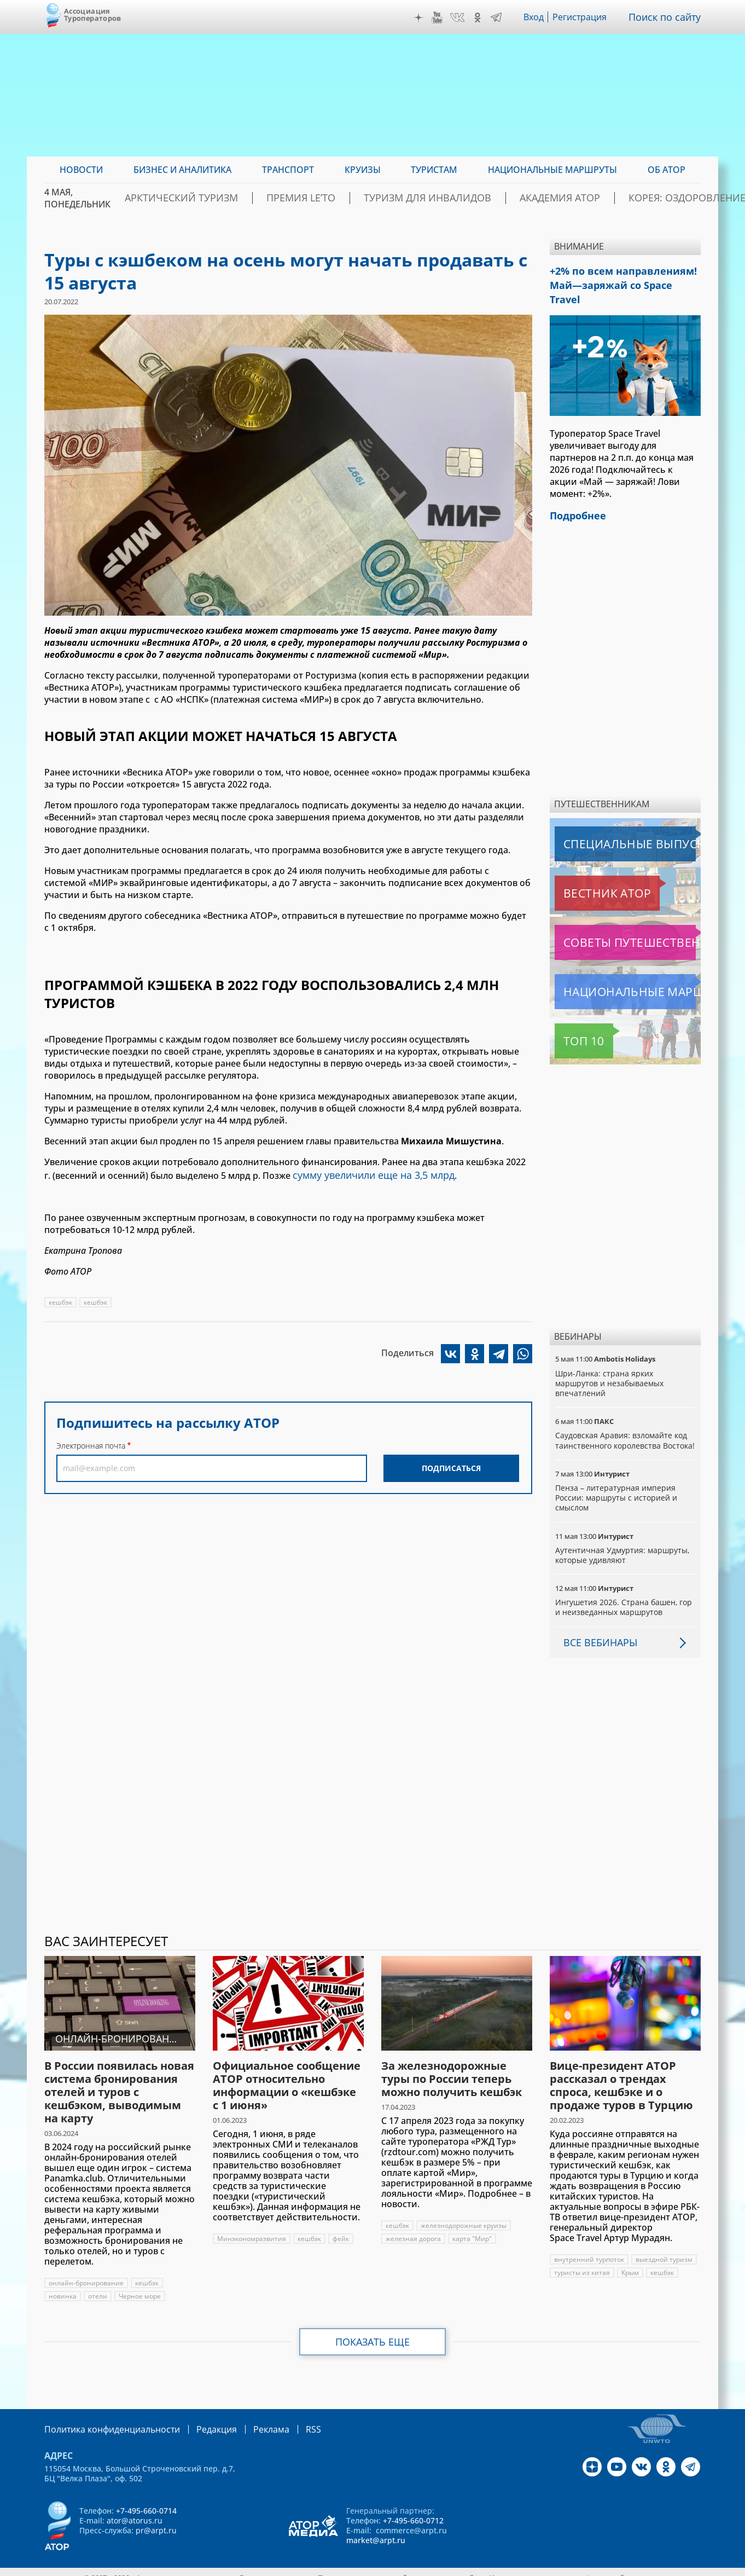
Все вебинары (596, 1631)
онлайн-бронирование (86, 2272)
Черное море (140, 2285)
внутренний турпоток (589, 2249)
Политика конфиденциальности (104, 2418)
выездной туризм (665, 2249)
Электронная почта (90, 1443)
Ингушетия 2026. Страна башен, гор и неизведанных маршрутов (624, 1596)
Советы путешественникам (614, 922)
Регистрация (584, 17)
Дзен (421, 17)
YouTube (439, 17)
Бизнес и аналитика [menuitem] (182, 170)
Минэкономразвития (252, 2228)
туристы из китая (582, 2262)
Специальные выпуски (605, 823)
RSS (287, 2418)
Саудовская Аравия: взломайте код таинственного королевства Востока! (622, 1424)
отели (98, 2285)
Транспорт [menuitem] (288, 170)
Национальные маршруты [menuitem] (552, 170)
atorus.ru (599, 2566)
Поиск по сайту (667, 17)
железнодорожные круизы (465, 2215)
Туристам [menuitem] (434, 170)
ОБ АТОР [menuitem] (666, 170)
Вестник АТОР (585, 872)
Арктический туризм (225, 198)
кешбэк (61, 1300)
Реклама (248, 2418)
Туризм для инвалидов (430, 198)
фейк (342, 2228)
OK (480, 17)
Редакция (199, 2418)
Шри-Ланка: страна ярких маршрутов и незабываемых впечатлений (610, 1362)
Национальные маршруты (612, 971)
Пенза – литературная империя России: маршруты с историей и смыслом (617, 1487)
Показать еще (372, 2331)
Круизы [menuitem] (363, 170)
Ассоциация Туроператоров (92, 14)
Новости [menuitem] (81, 170)
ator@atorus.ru (134, 2509)
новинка (63, 2285)
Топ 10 (571, 1020)
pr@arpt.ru (156, 2519)
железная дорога (413, 2228)
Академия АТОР (541, 198)
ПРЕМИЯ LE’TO (325, 198)
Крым (631, 2262)
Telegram (498, 17)
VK (460, 17)
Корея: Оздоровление (648, 198)
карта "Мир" (472, 2228)
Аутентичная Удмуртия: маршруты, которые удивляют (623, 1544)
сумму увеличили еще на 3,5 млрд (366, 1174)
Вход (537, 17)
